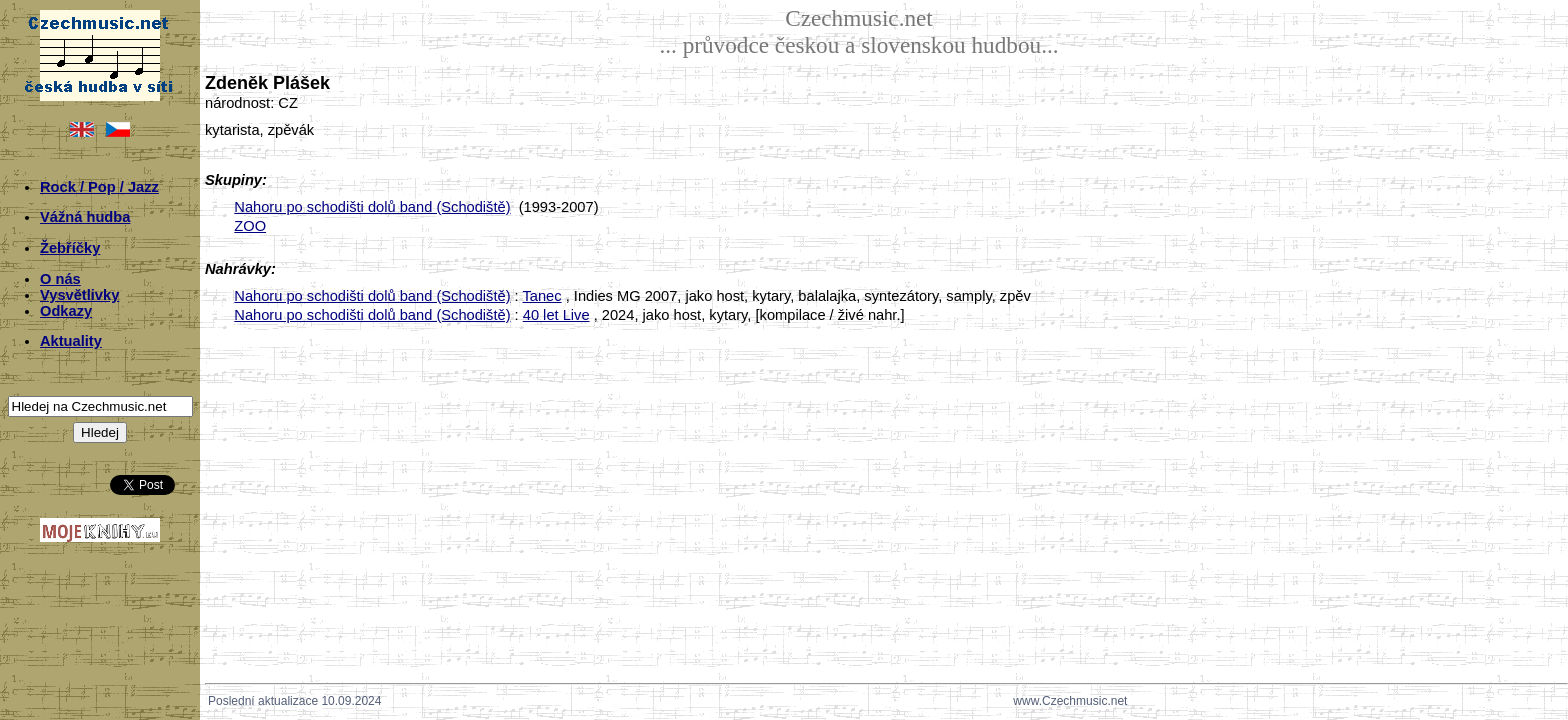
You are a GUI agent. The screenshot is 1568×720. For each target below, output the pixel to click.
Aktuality (71, 341)
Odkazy (66, 311)
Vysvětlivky (79, 295)
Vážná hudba (85, 217)
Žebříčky (70, 248)
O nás (60, 279)
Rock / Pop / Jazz (99, 187)
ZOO (250, 226)
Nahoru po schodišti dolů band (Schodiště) (372, 207)
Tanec (541, 296)
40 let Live (556, 315)
